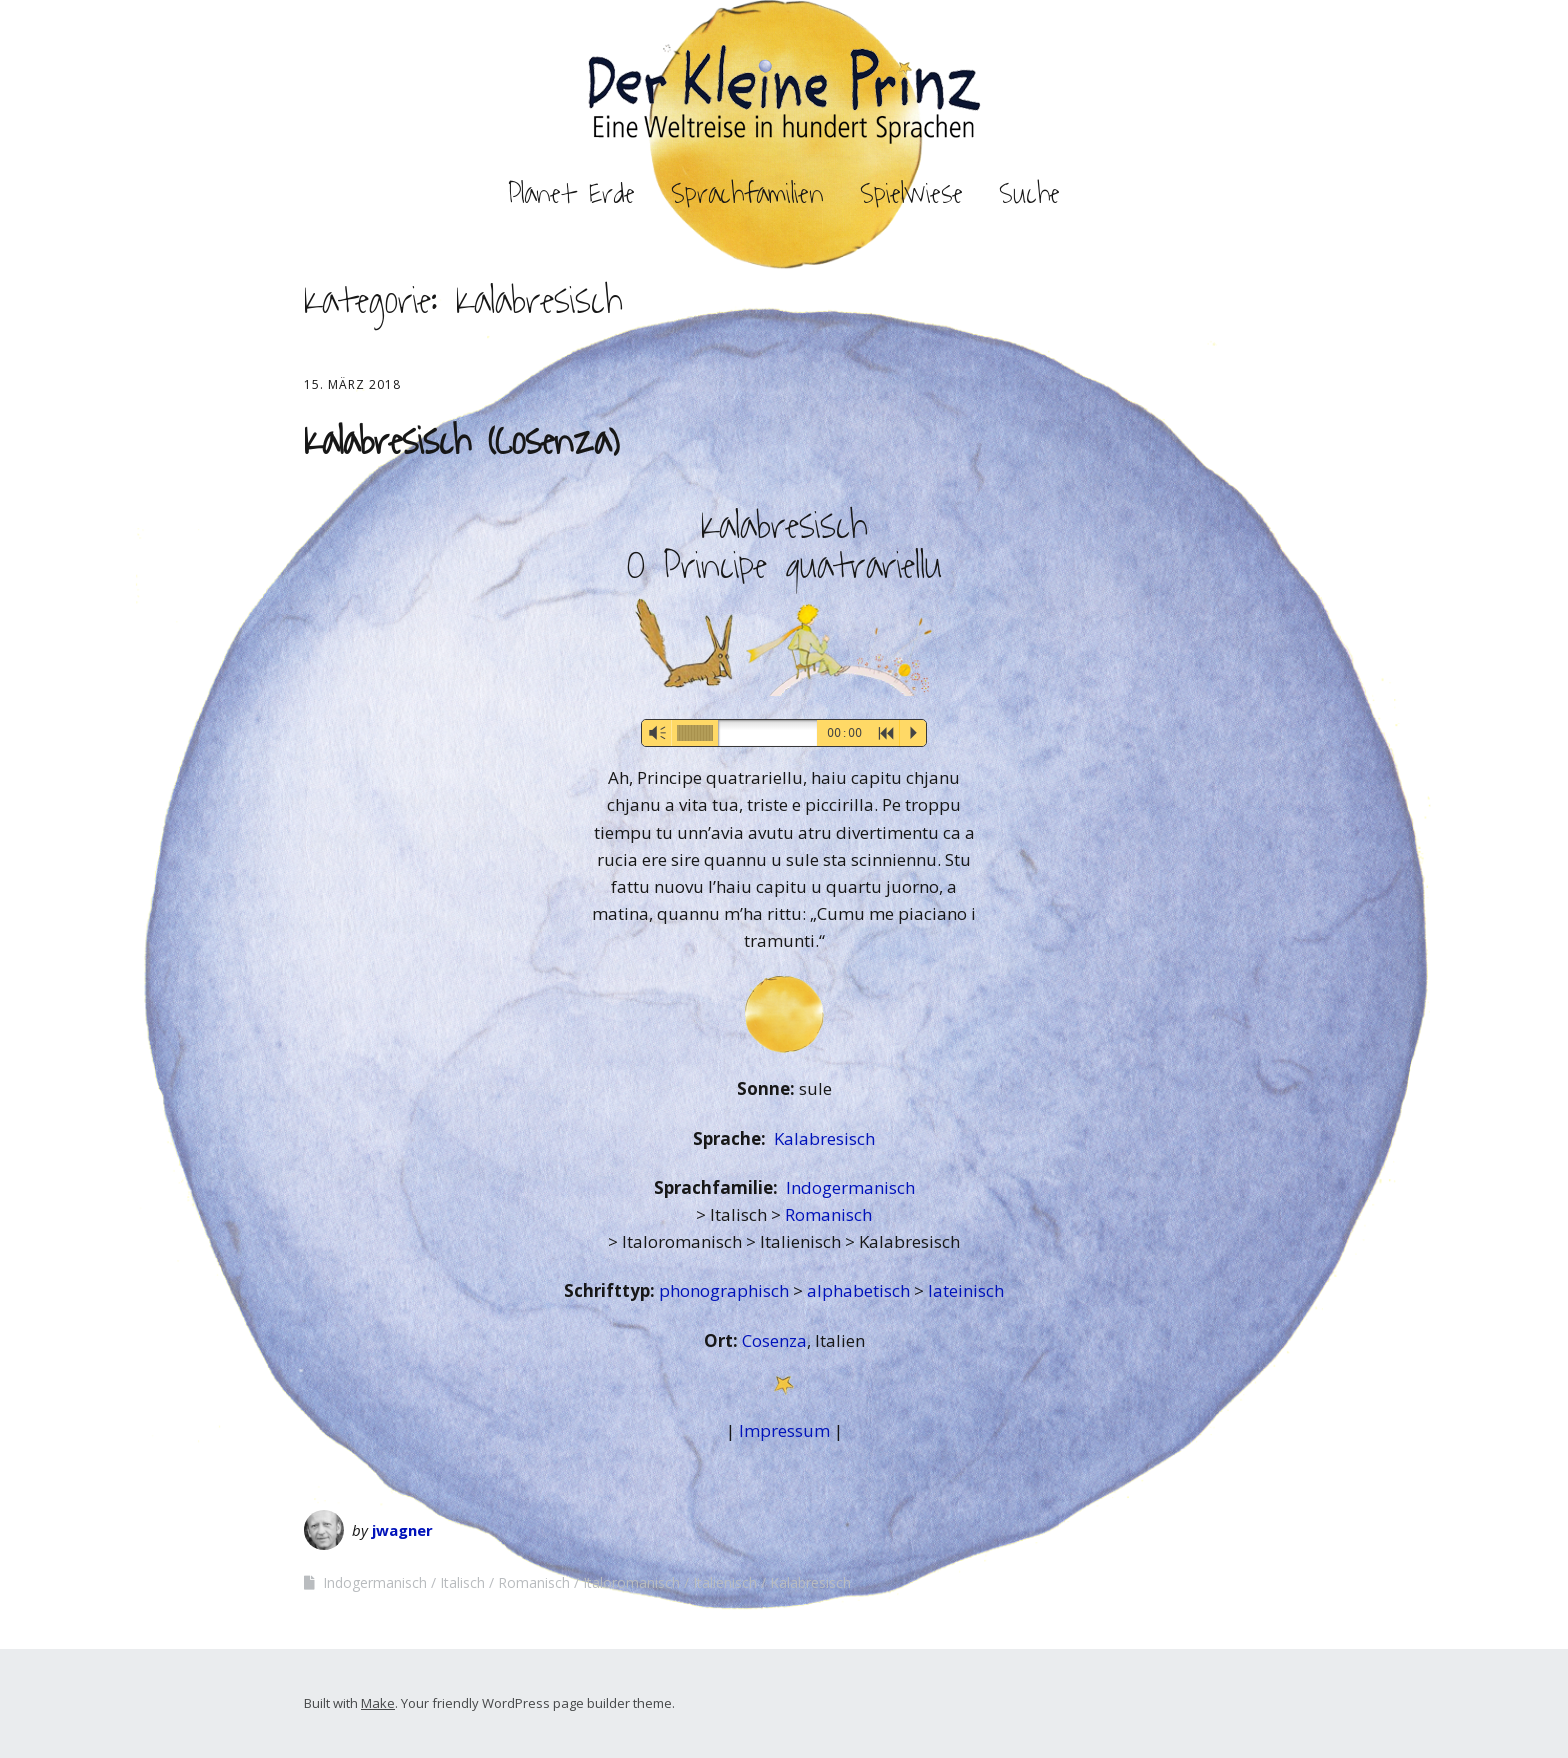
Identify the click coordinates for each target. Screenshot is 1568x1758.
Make (378, 1703)
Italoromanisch (631, 1582)
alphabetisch (860, 1290)
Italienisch (725, 1582)
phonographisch (726, 1290)
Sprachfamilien (747, 194)
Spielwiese (911, 194)
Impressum (784, 1430)
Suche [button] (1029, 194)
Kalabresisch (824, 1138)
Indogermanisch (850, 1187)
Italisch (462, 1582)
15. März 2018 (352, 384)
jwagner (402, 1530)
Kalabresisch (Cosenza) (461, 442)
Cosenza (774, 1340)
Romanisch (828, 1214)
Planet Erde (571, 194)
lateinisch (966, 1290)
